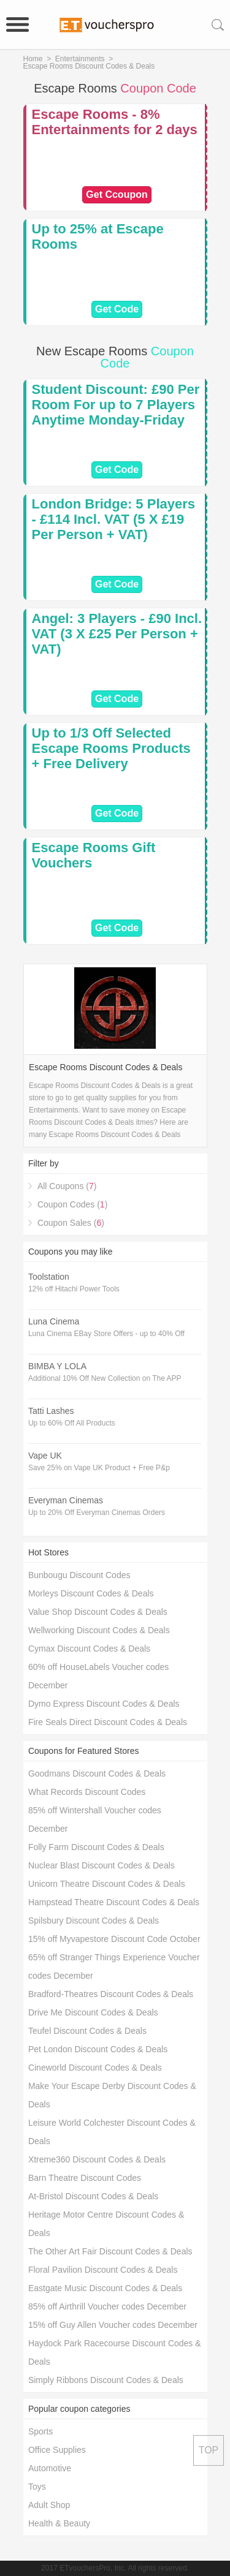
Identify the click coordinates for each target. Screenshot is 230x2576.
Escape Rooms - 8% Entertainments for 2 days (114, 122)
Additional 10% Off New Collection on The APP (105, 1378)
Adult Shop (49, 2505)
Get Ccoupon (116, 194)
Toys (37, 2486)
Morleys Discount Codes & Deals (91, 1593)
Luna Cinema (53, 1321)
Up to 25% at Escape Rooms (98, 236)
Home (33, 59)
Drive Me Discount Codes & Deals (93, 2012)
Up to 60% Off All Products (71, 1423)
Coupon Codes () (72, 1204)
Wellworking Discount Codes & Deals (99, 1630)
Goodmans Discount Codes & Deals (97, 1773)
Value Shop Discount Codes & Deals (97, 1612)
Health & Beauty (59, 2523)
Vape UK (45, 1455)
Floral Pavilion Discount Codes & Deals (103, 2270)
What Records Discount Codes (86, 1792)
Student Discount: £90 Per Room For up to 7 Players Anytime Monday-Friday (116, 405)
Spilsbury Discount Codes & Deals (93, 1920)
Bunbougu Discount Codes (79, 1575)
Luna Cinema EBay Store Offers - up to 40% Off (106, 1333)
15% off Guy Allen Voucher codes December (112, 2325)
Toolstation (48, 1276)
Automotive (49, 2468)
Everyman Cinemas (65, 1500)
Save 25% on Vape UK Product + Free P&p (99, 1468)
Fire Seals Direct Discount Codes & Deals (107, 1722)
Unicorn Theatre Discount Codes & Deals (106, 1884)
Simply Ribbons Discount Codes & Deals (105, 2380)
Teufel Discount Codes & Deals (87, 2031)
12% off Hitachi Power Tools (74, 1289)
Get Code (117, 309)
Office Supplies (57, 2450)
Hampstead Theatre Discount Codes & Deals (113, 1902)
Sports (40, 2431)
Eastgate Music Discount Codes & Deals (105, 2288)
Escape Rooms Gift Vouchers (94, 855)
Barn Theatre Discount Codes (84, 2178)
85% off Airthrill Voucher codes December (107, 2306)
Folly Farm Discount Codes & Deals (96, 1847)
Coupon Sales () (70, 1223)
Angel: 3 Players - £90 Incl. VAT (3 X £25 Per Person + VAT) (117, 634)
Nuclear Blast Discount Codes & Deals (101, 1865)
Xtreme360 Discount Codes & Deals (97, 2159)
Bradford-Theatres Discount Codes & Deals (110, 1994)
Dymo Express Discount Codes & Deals (104, 1704)
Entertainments (80, 59)
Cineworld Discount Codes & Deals (95, 2067)
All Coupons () (67, 1186)
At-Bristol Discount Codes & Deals (93, 2196)
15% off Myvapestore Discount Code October (114, 1939)
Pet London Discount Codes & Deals (97, 2049)
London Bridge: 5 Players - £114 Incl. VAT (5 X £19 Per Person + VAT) (114, 519)
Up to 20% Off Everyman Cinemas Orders (96, 1512)
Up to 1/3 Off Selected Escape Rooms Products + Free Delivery (111, 748)
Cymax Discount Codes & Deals (89, 1648)
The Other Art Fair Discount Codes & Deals (110, 2251)
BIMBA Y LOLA (57, 1366)
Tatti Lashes (51, 1411)
